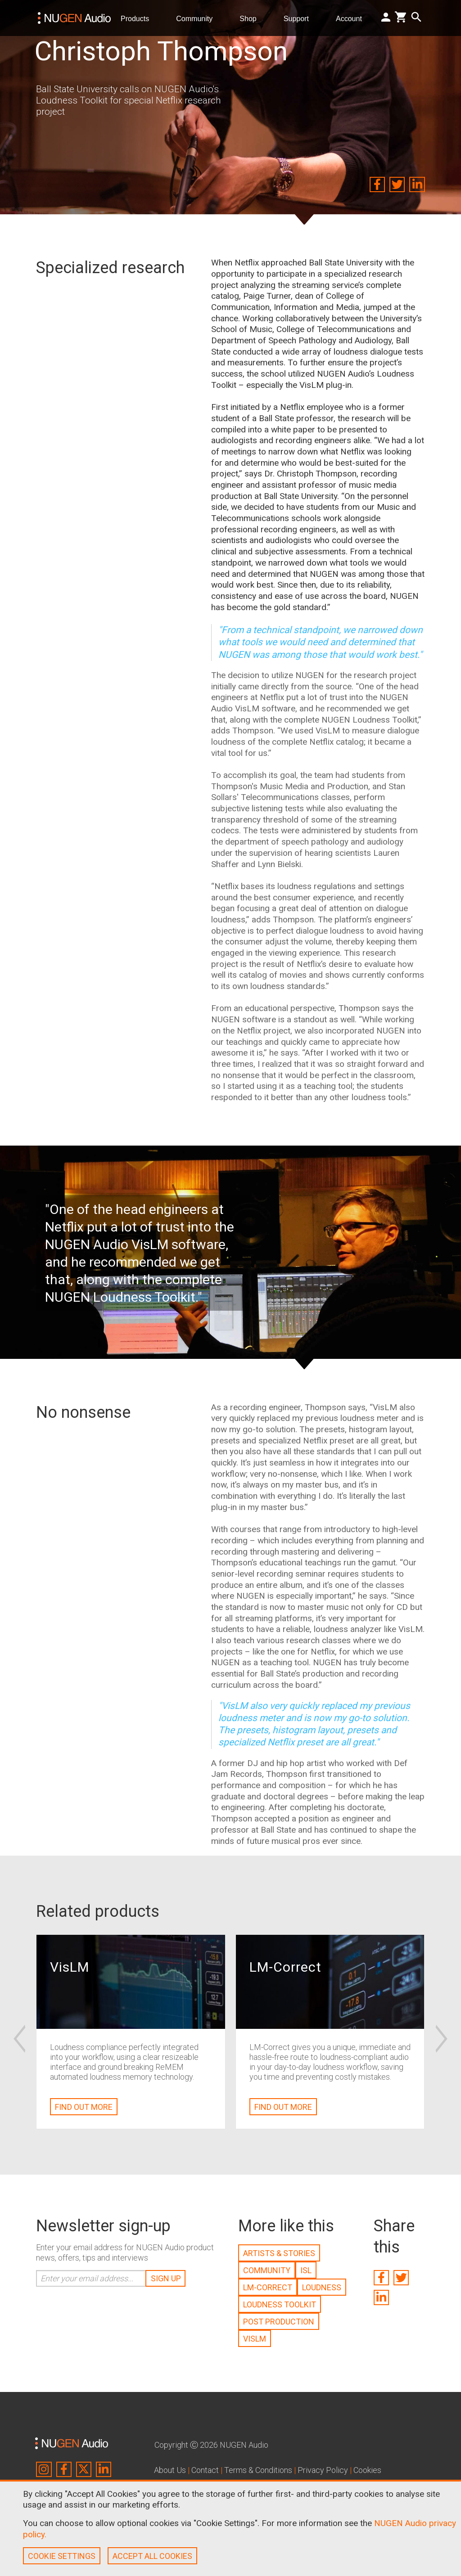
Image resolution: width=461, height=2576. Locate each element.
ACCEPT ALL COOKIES (152, 2556)
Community (198, 18)
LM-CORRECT (267, 2287)
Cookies (367, 2470)
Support (300, 18)
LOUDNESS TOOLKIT (279, 2304)
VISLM (254, 2338)
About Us (170, 2470)
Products (138, 18)
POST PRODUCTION (278, 2321)
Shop (252, 18)
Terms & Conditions (258, 2470)
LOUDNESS (321, 2287)
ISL (306, 2270)
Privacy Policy (323, 2470)
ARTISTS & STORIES (279, 2253)
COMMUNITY (266, 2270)
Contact (205, 2470)
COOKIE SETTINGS (61, 2556)
